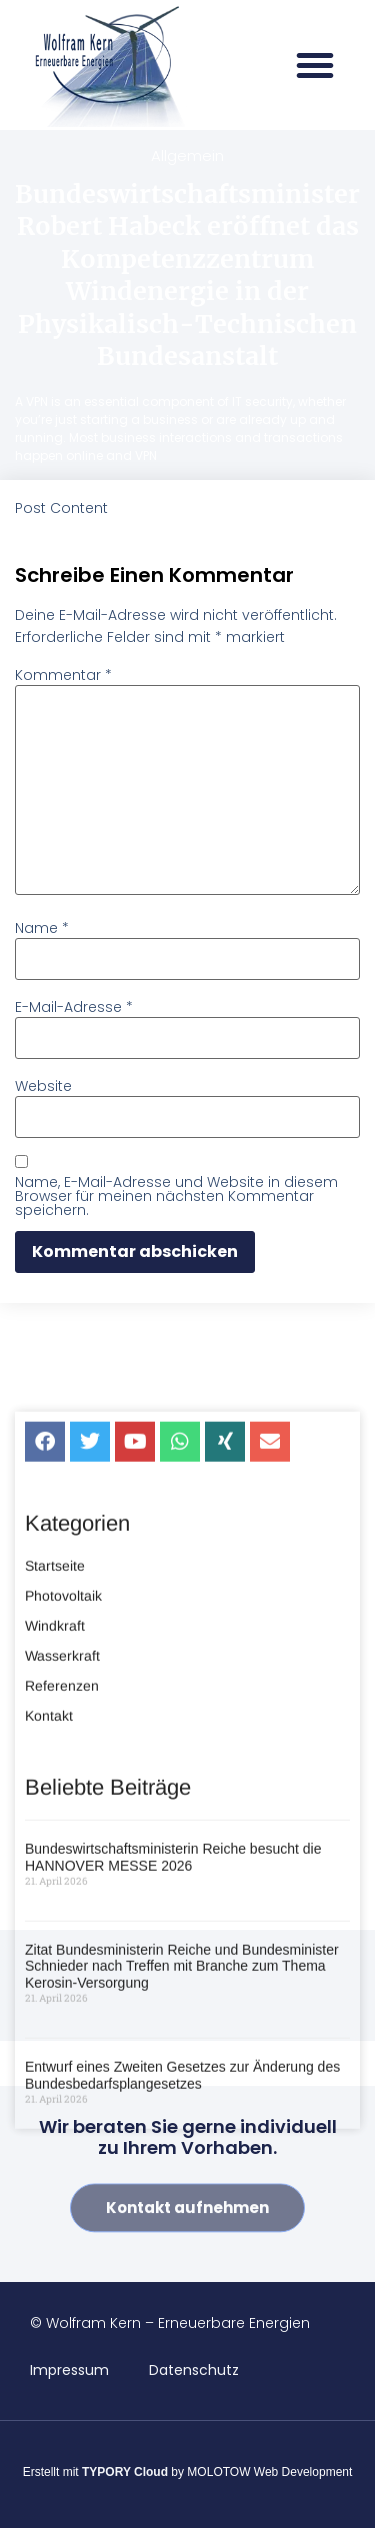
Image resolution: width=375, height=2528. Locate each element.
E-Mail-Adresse (74, 1007)
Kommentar (63, 675)
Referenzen (62, 1819)
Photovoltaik (63, 1729)
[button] (315, 65)
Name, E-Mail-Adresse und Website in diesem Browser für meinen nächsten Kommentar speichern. (176, 1196)
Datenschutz (194, 2370)
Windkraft (55, 1759)
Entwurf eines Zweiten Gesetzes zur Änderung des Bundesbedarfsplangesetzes (182, 2209)
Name (42, 928)
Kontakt (49, 1849)
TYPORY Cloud (125, 2472)
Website (43, 1086)
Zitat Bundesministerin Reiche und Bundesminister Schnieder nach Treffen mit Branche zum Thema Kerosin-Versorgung (182, 2100)
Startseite (55, 1699)
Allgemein (187, 155)
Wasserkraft (62, 1789)
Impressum (69, 2370)
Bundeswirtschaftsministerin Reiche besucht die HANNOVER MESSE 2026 (173, 1991)
